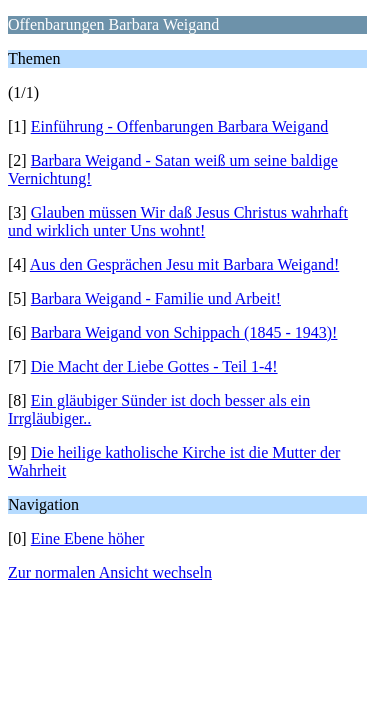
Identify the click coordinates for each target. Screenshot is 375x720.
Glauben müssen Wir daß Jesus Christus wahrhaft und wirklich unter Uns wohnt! (178, 221)
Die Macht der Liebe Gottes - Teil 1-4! (154, 366)
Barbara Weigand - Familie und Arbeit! (156, 298)
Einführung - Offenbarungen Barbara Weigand (180, 126)
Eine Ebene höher (88, 538)
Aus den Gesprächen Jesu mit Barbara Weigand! (184, 264)
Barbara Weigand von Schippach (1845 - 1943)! (184, 332)
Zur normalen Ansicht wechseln (110, 572)
